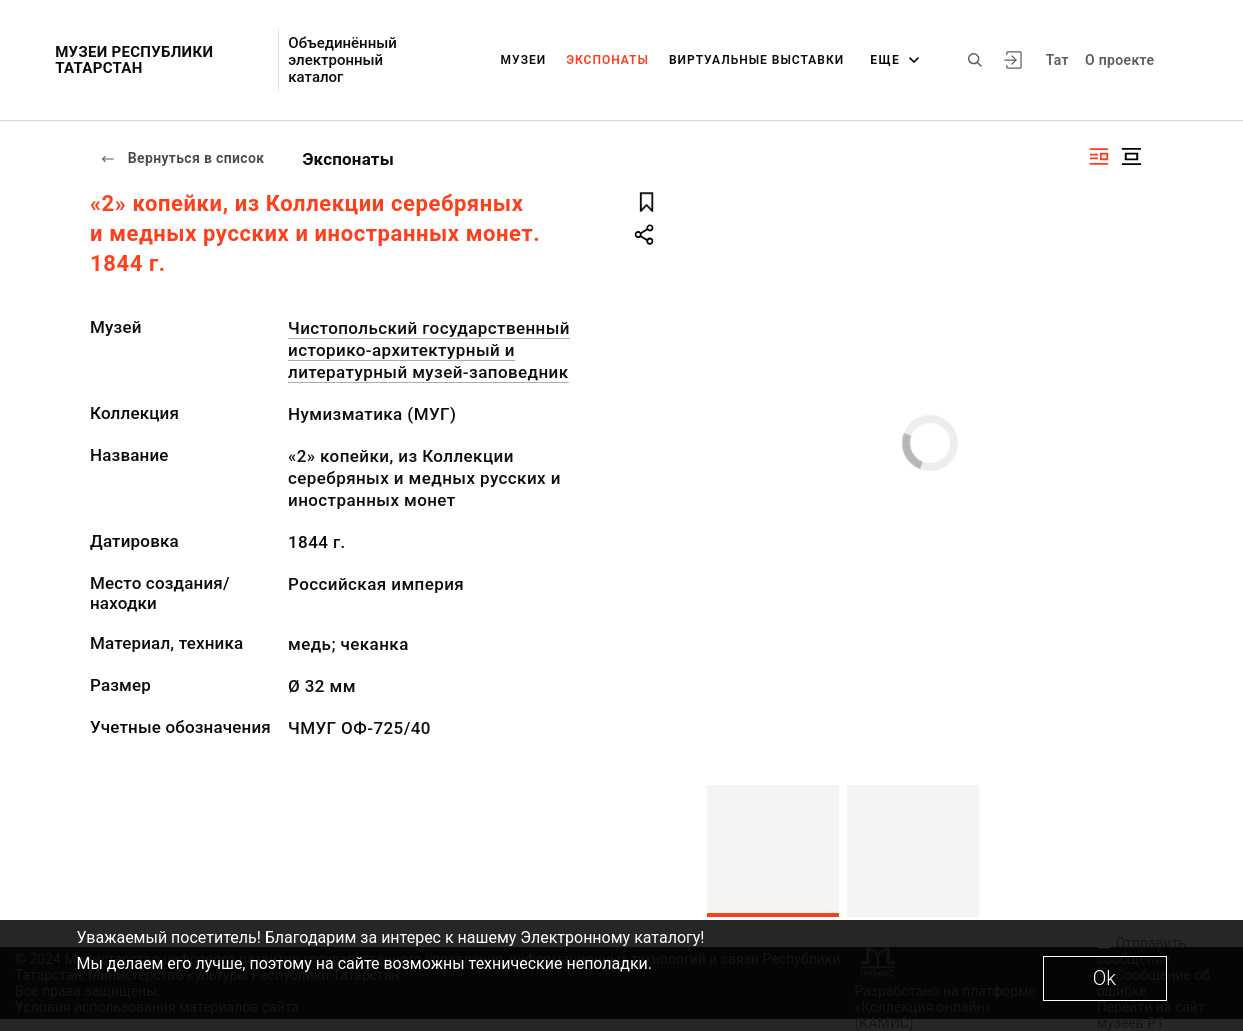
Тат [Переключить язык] (1057, 60)
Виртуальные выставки (756, 60)
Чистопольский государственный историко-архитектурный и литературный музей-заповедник (429, 350)
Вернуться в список (182, 158)
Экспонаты (607, 60)
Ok (1104, 978)
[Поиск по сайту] (975, 60)
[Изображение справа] (1099, 156)
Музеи (524, 60)
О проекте (1119, 60)
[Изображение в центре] (1131, 156)
